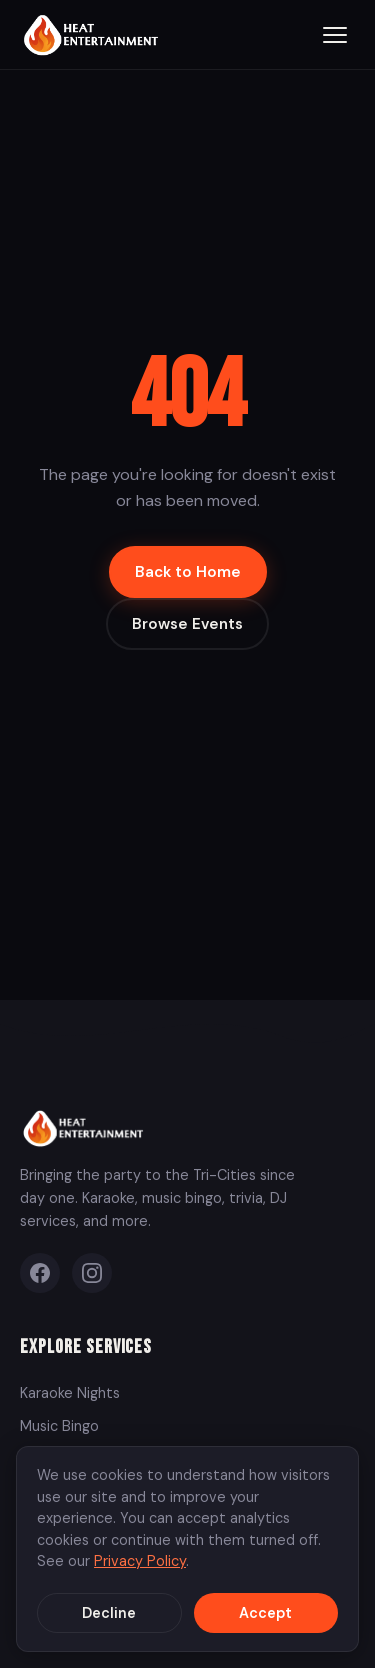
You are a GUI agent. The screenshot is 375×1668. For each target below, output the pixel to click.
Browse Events (187, 624)
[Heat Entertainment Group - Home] (93, 34)
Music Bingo (59, 1426)
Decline (109, 1613)
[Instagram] (92, 1273)
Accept (265, 1613)
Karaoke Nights (70, 1393)
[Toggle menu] (335, 35)
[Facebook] (40, 1273)
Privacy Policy (140, 1561)
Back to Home (188, 572)
